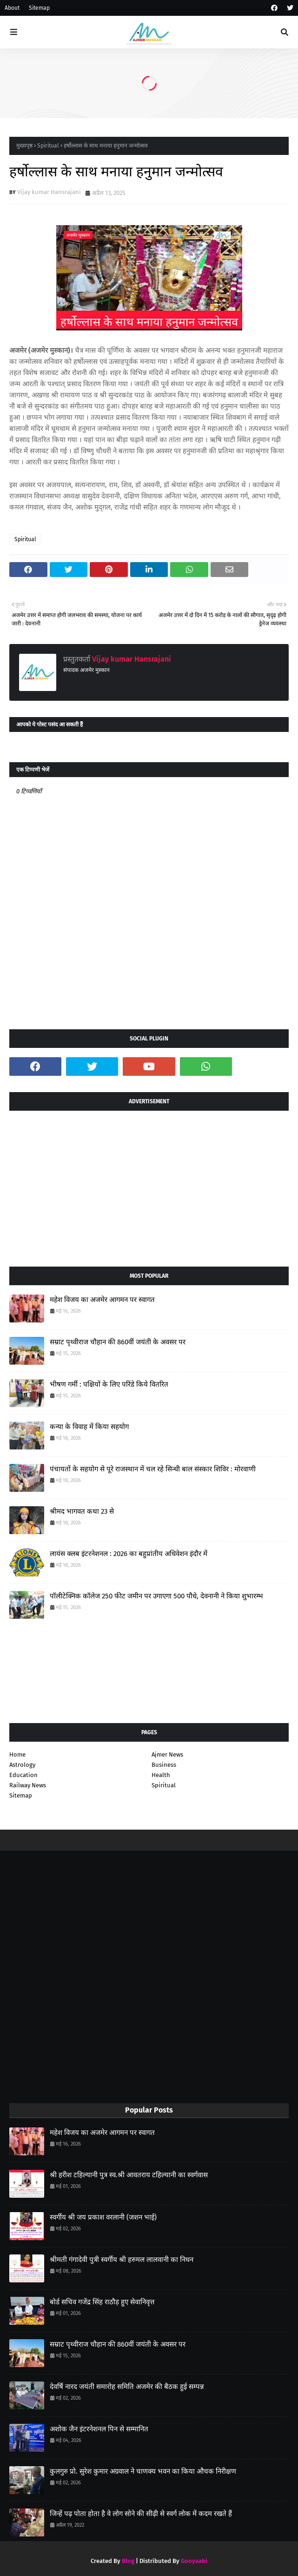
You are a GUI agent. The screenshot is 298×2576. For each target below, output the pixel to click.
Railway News (27, 1785)
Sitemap (39, 8)
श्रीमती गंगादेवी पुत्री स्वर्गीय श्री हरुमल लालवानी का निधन (121, 2259)
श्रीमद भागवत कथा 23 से (82, 1511)
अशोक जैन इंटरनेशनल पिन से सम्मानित (99, 2429)
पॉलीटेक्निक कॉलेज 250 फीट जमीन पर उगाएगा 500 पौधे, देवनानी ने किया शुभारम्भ (156, 1596)
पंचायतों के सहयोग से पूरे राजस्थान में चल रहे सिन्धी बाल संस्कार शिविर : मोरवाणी (153, 1469)
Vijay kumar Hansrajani (49, 191)
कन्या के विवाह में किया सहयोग (89, 1426)
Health (161, 1774)
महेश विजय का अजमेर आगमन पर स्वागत (102, 1299)
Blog (128, 2560)
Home (17, 1754)
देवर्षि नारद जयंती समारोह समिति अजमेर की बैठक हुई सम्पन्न (127, 2386)
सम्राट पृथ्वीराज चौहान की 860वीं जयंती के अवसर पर (117, 1342)
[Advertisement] (149, 1185)
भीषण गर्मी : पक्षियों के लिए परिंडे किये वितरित (109, 1384)
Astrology (22, 1764)
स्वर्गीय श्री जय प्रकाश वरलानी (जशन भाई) (103, 2217)
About (12, 8)
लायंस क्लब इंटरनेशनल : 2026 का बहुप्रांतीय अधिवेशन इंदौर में (128, 1554)
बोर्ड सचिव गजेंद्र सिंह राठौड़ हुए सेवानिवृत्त (102, 2302)
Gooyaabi (194, 2560)
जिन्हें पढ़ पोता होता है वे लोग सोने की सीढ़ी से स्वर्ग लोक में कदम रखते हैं (141, 2513)
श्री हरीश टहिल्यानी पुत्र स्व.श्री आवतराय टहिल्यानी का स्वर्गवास (129, 2175)
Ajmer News (167, 1754)
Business (164, 1764)
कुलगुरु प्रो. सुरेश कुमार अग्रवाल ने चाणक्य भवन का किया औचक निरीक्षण (143, 2471)
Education (23, 1774)
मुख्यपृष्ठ (24, 145)
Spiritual (48, 145)
